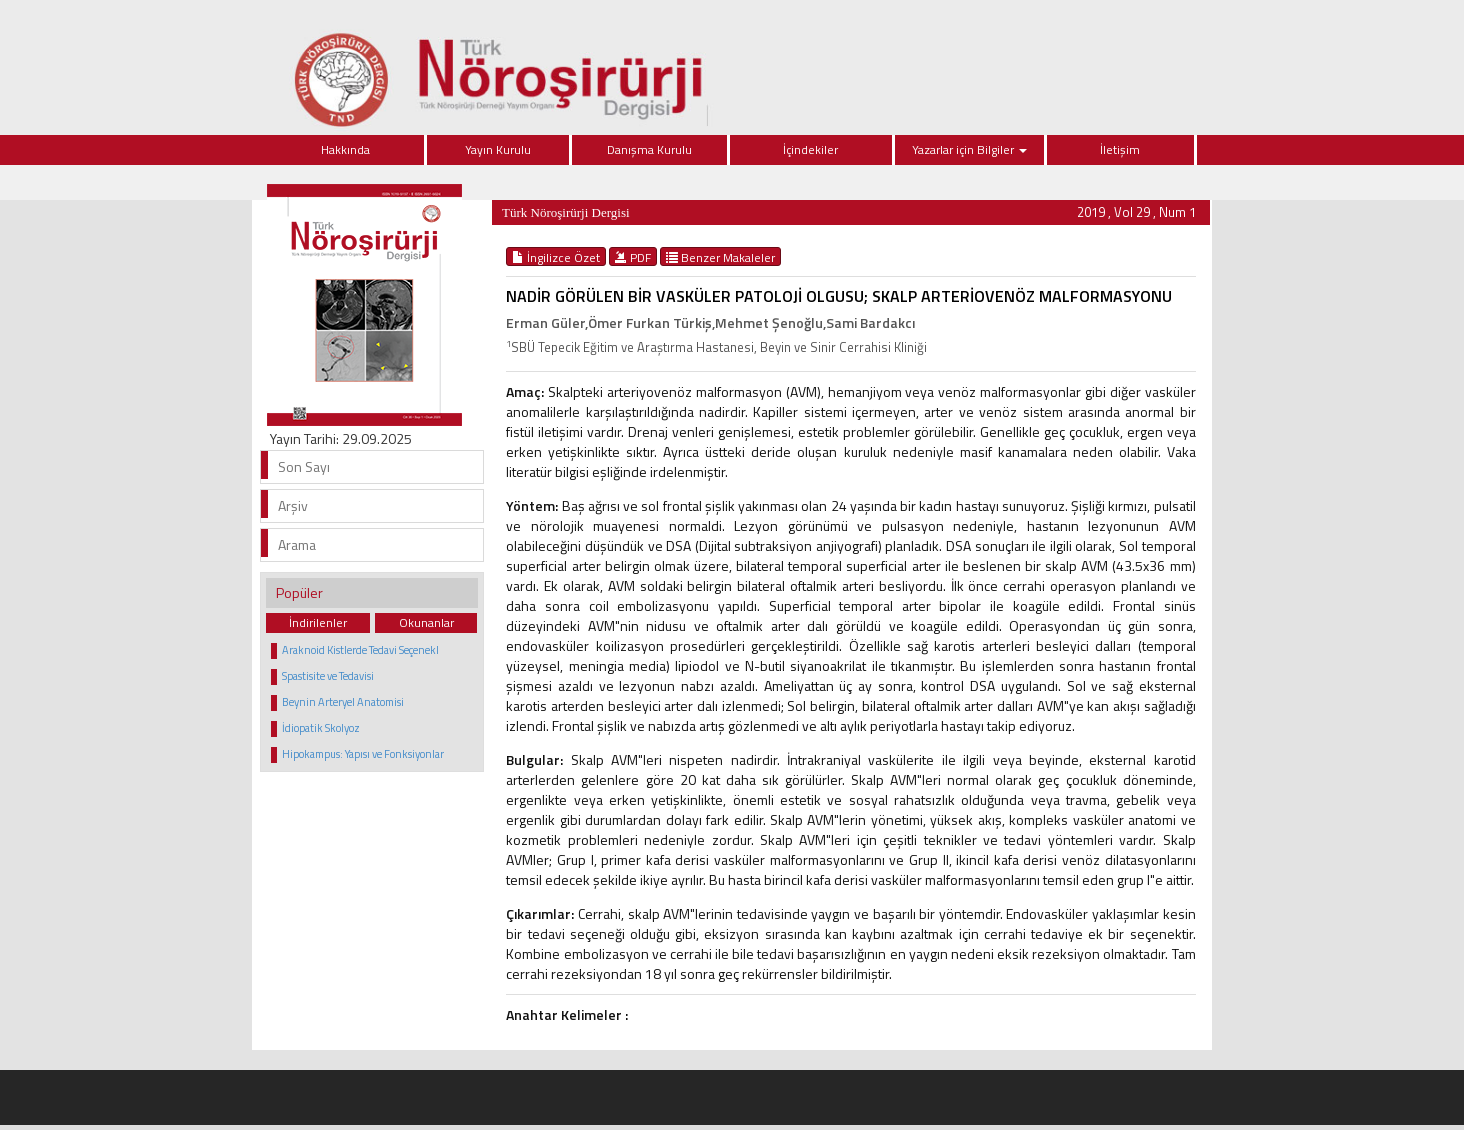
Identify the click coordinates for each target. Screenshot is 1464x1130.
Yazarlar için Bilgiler (969, 149)
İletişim (1120, 149)
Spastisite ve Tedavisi (328, 676)
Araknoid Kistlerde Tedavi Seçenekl (360, 650)
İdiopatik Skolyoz (321, 728)
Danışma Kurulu (649, 149)
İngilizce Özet (556, 257)
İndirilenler (318, 622)
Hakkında (345, 149)
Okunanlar (426, 622)
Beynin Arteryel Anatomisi (343, 702)
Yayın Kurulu (498, 149)
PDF (633, 257)
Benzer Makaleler (720, 257)
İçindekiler (810, 149)
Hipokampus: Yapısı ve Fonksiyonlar (363, 754)
